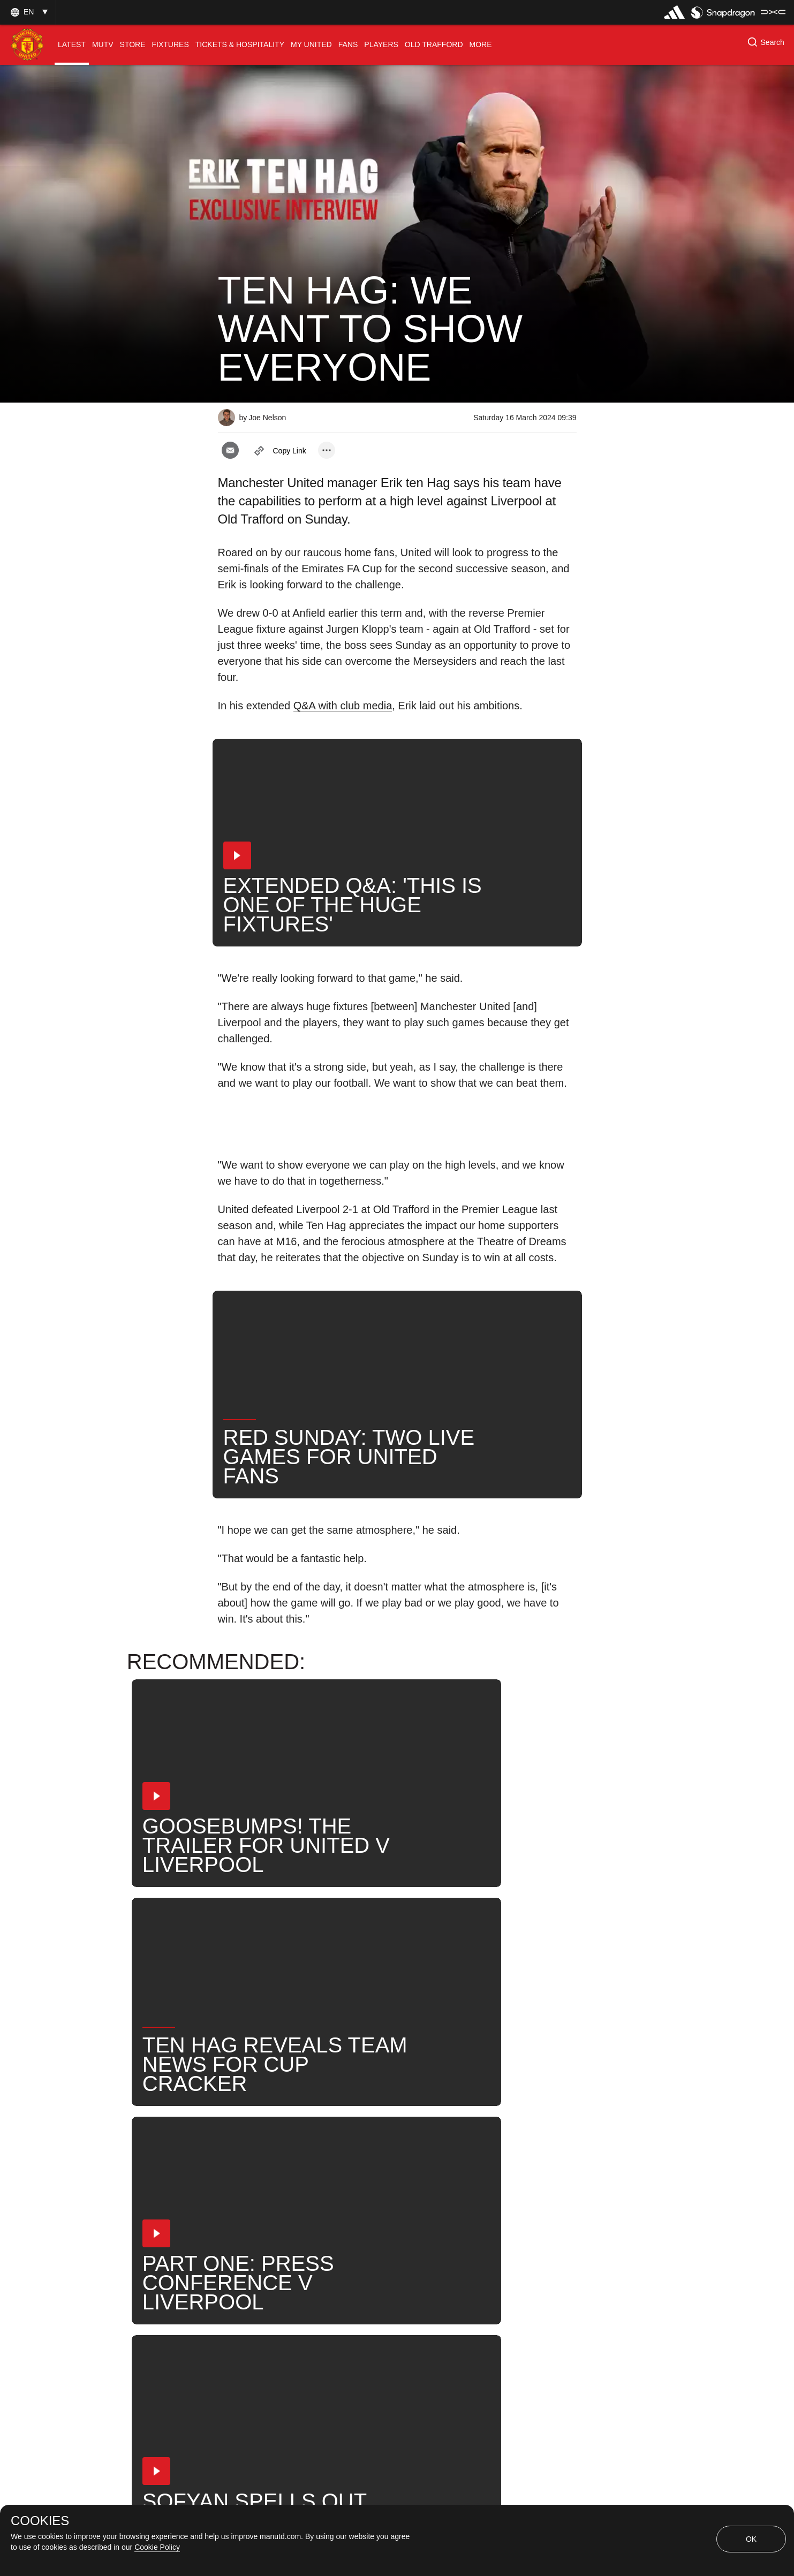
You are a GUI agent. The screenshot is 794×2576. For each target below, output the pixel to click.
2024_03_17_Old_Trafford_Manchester (416, 2152)
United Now (505, 2187)
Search (440, 2187)
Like (305, 2152)
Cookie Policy (157, 2547)
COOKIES (40, 2521)
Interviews (249, 2152)
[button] (28, 12)
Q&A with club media (342, 705)
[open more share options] (326, 450)
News (387, 2187)
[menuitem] (72, 45)
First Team (250, 2187)
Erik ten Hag (323, 2187)
